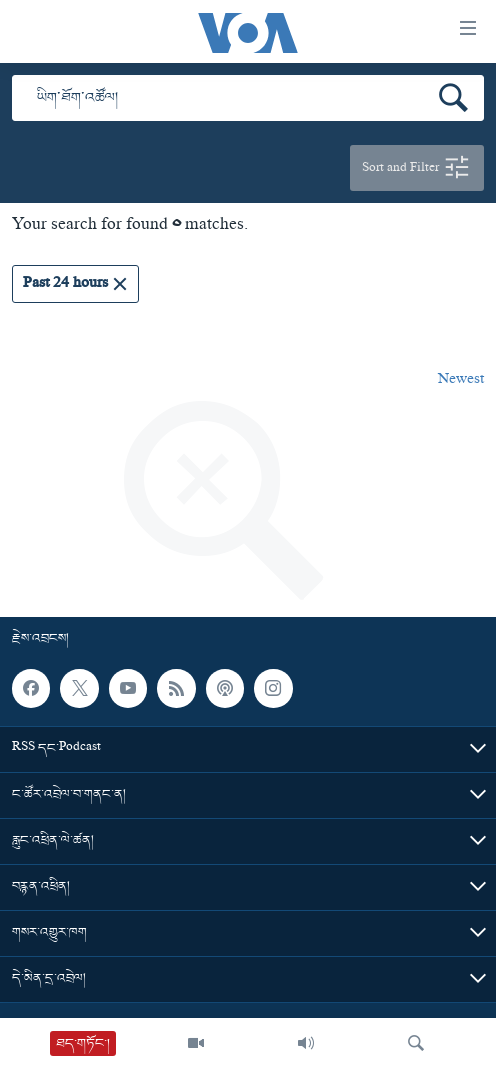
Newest (461, 381)
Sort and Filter (417, 168)
